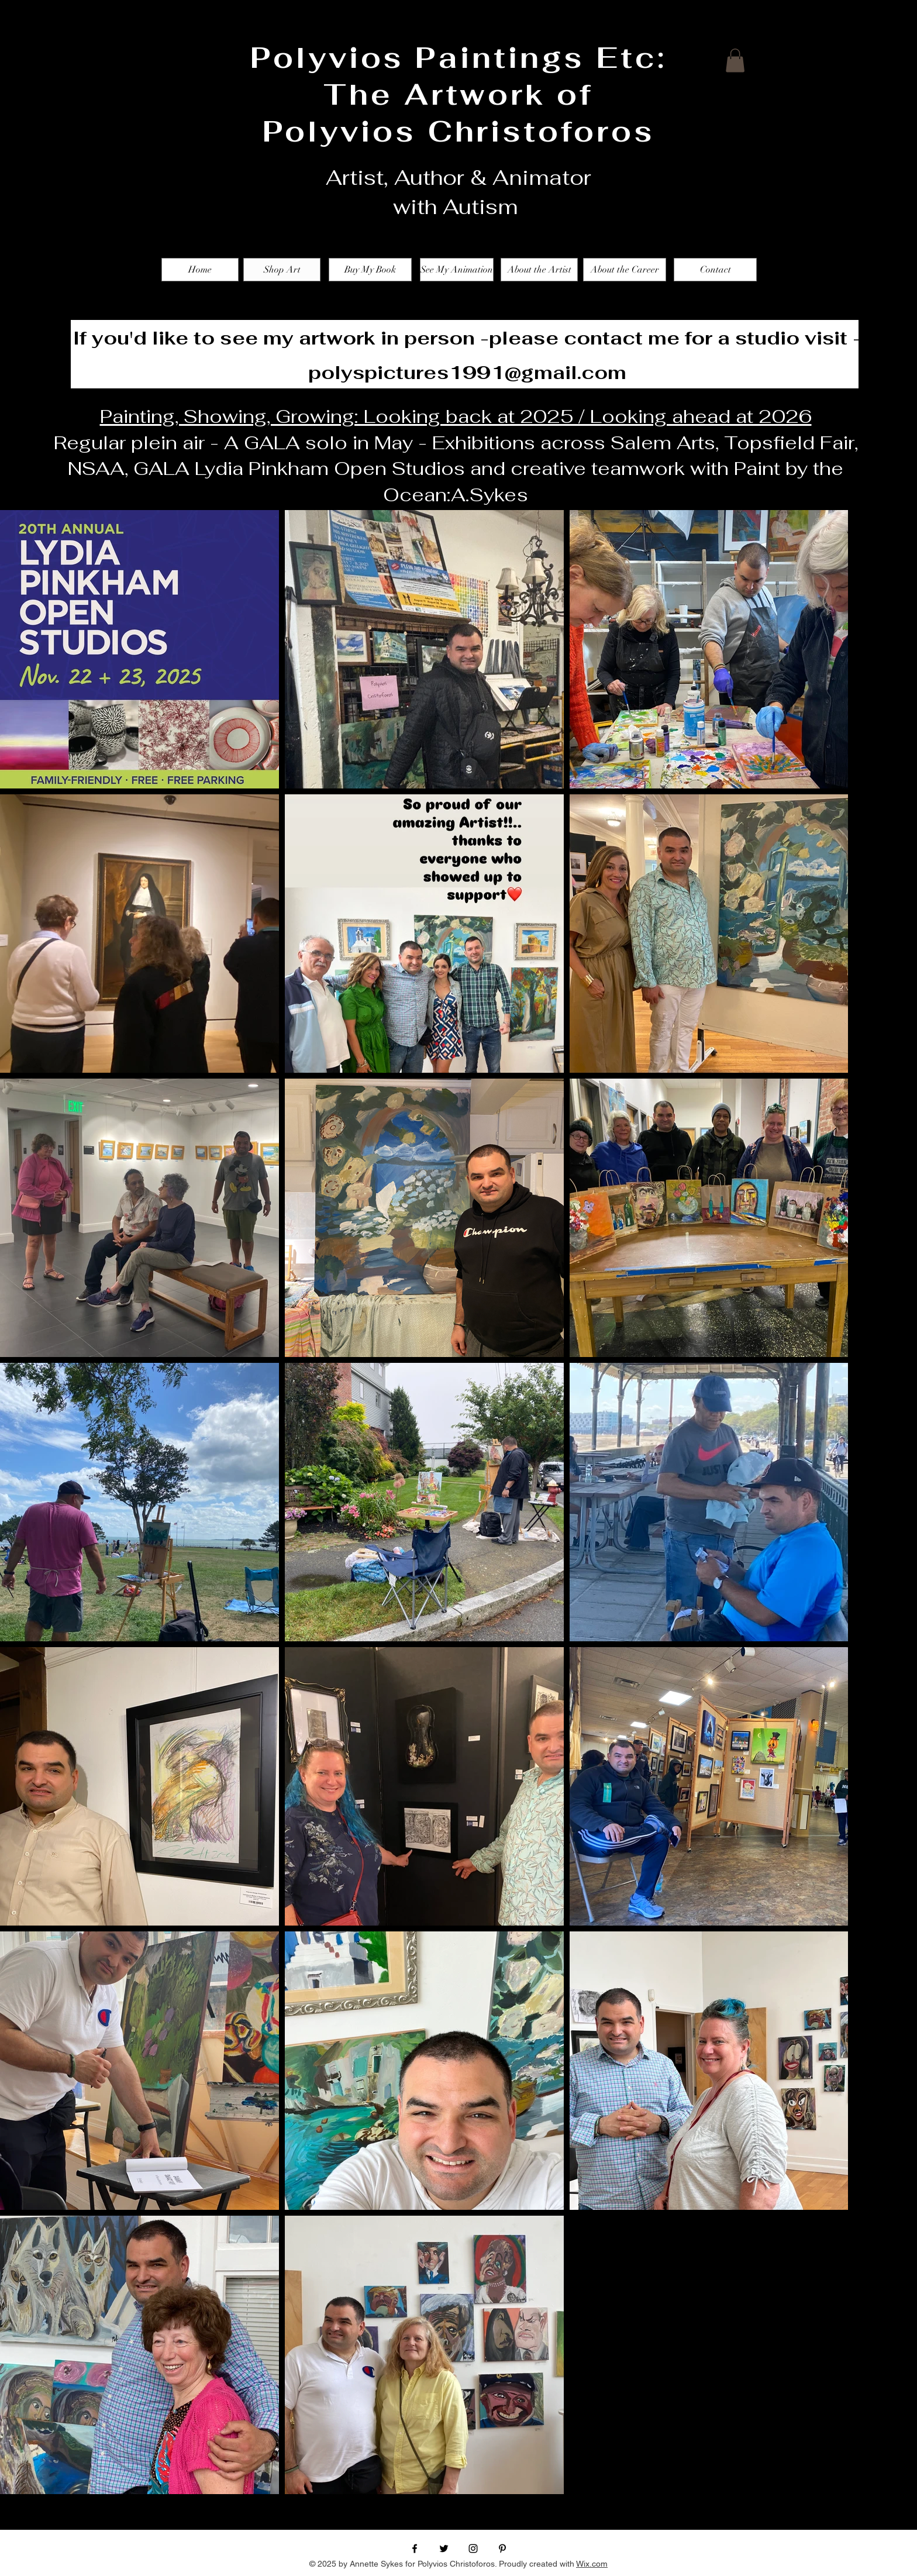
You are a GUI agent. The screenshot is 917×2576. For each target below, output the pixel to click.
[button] (735, 61)
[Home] (200, 269)
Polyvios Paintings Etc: (458, 57)
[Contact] (715, 269)
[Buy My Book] (370, 269)
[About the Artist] (539, 269)
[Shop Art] (281, 269)
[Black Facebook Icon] (414, 2548)
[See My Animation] (457, 269)
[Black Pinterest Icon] (502, 2548)
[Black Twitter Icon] (444, 2548)
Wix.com (592, 2563)
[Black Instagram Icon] (473, 2548)
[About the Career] (624, 269)
